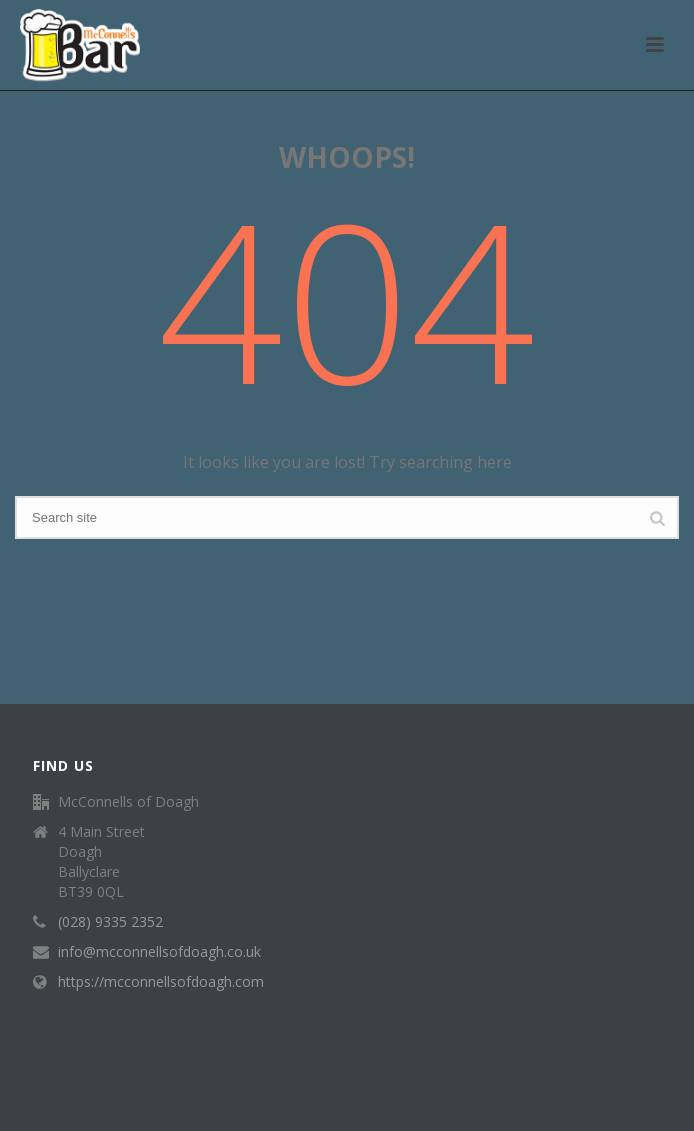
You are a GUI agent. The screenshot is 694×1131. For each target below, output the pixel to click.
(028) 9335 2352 (110, 922)
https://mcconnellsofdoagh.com (161, 982)
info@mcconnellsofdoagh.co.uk (159, 952)
